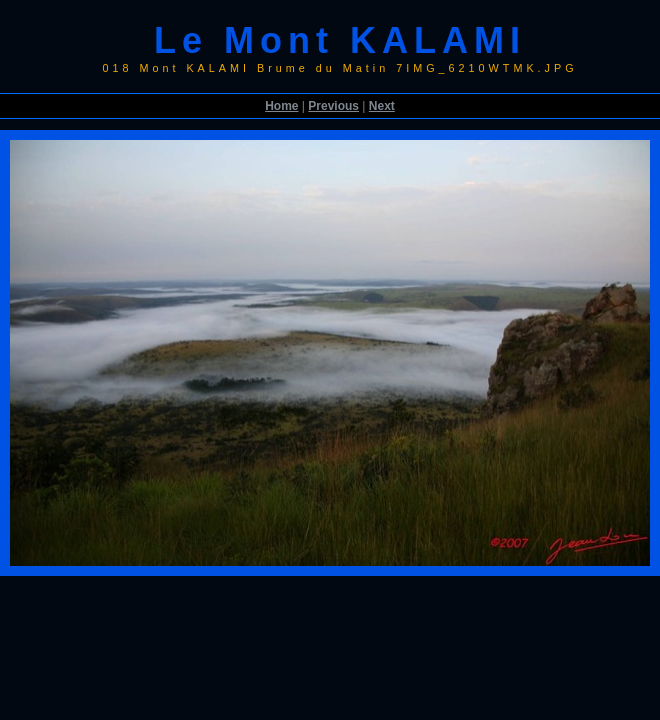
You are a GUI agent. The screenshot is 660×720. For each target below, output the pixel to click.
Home (281, 106)
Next (382, 106)
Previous (333, 106)
